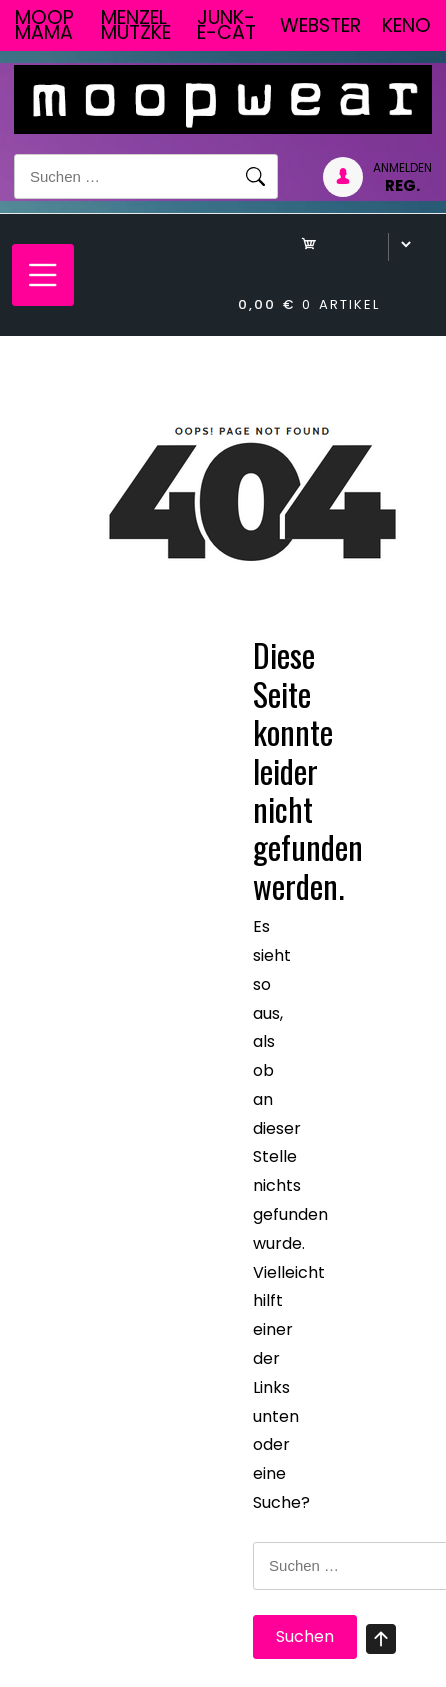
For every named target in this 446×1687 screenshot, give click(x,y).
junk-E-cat (226, 25)
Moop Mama (44, 25)
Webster (320, 25)
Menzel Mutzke (136, 25)
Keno (406, 25)
